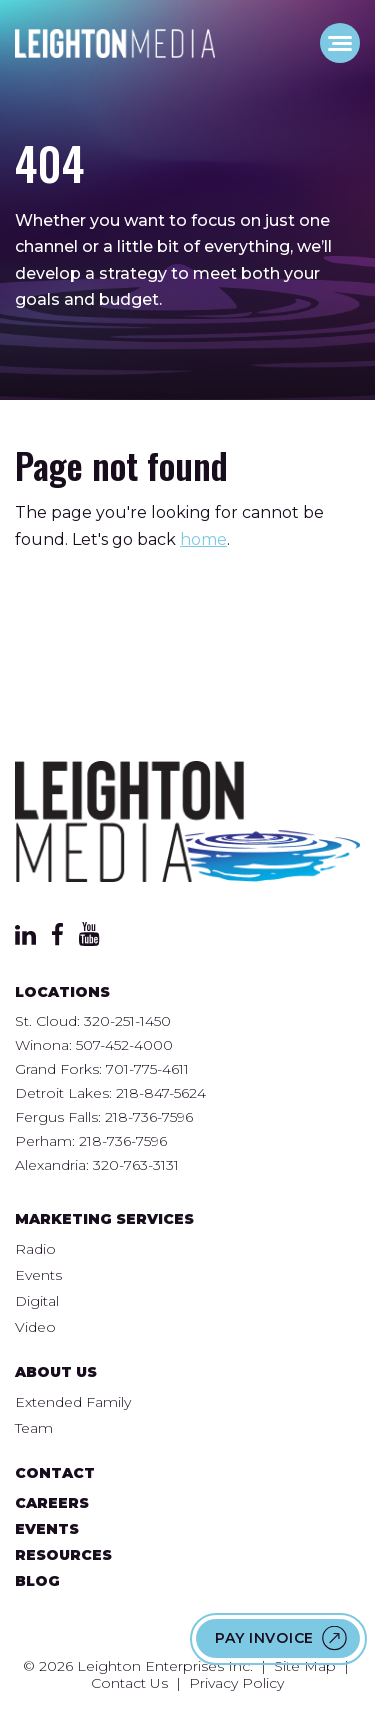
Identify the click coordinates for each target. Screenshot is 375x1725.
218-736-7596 (149, 1117)
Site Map (305, 1666)
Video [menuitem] (35, 1327)
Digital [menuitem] (37, 1301)
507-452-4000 (124, 1045)
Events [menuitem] (38, 1275)
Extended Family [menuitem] (73, 1402)
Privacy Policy (236, 1683)
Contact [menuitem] (55, 1473)
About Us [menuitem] (56, 1372)
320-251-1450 (127, 1021)
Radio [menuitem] (35, 1249)
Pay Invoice (264, 1638)
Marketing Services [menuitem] (104, 1219)
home (203, 539)
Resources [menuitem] (63, 1555)
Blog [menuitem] (37, 1581)
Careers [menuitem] (52, 1503)
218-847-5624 (161, 1093)
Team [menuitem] (34, 1428)
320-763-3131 (136, 1165)
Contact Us (129, 1683)
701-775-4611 (147, 1069)
